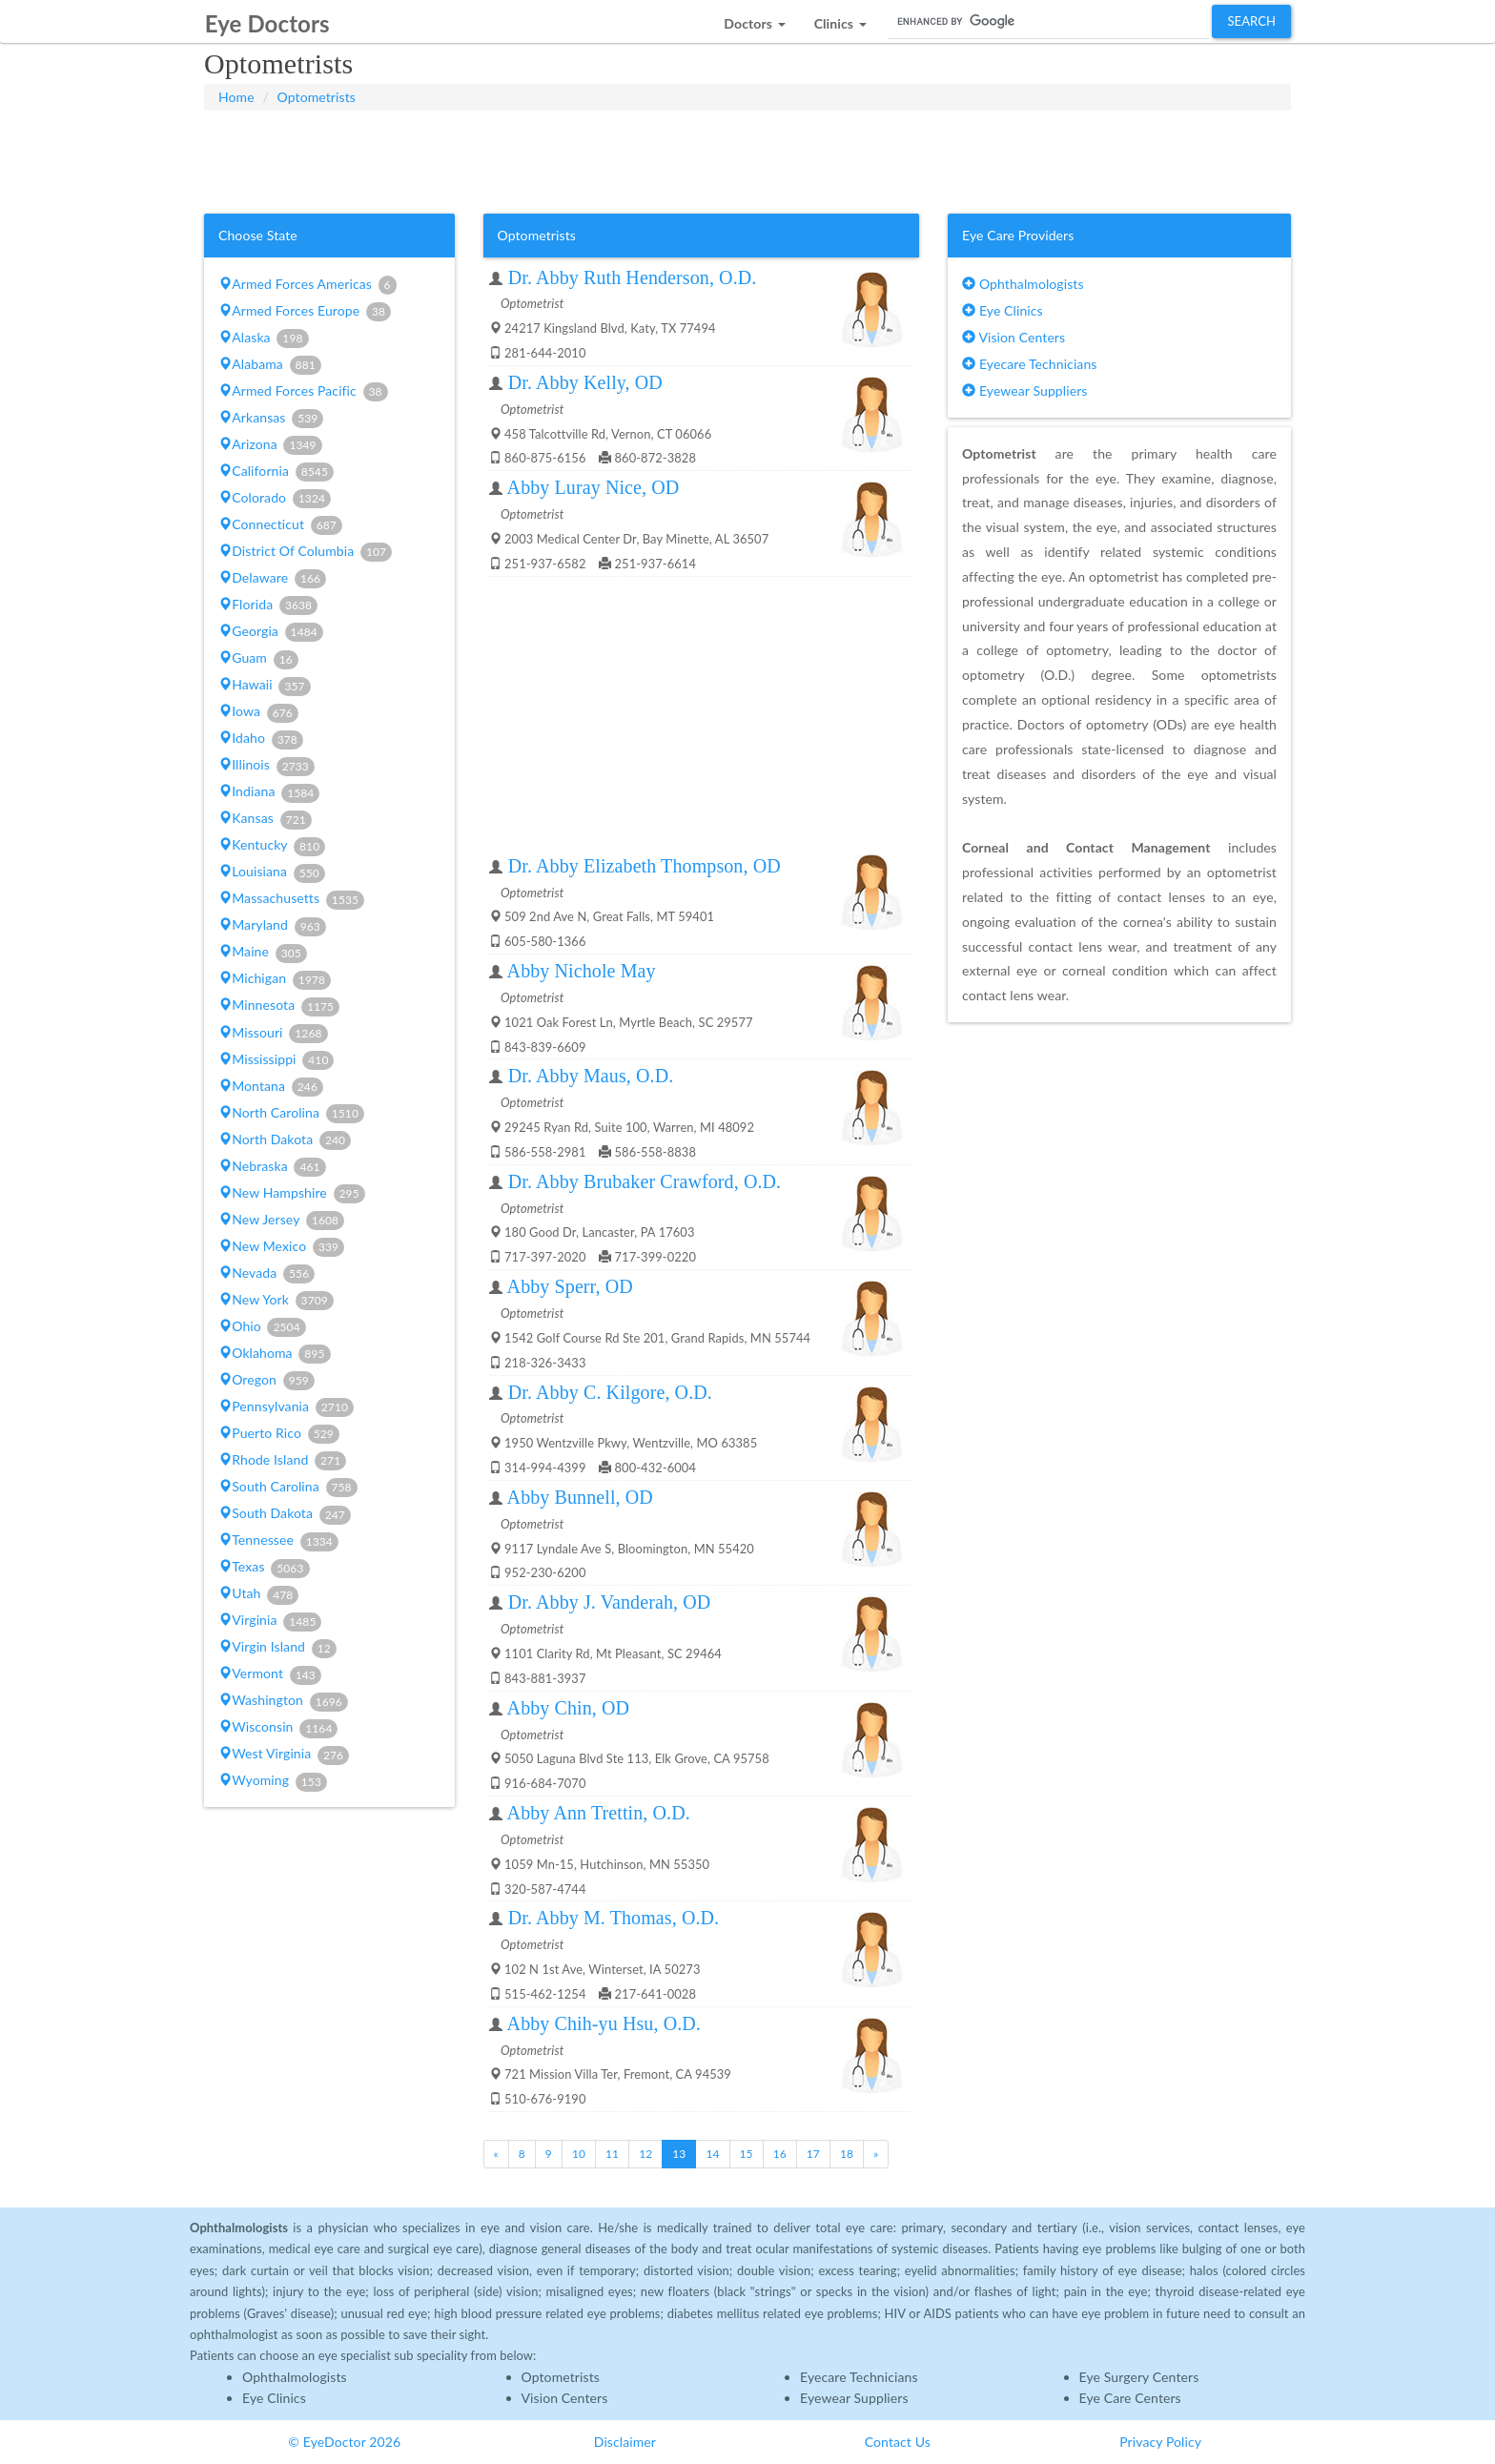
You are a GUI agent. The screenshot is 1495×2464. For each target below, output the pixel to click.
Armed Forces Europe (304, 311)
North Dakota (284, 1140)
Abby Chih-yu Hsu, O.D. (604, 2023)
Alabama (269, 365)
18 (846, 2153)
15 (746, 2153)
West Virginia (283, 1754)
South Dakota (284, 1514)
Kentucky (271, 845)
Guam (258, 658)
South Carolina (288, 1487)
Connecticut (280, 525)
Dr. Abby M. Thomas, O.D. (613, 1917)
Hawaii (264, 685)
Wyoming (272, 1781)
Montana (270, 1087)
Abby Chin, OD (568, 1707)
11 (612, 2153)
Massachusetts (291, 899)
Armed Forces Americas (307, 285)
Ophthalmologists (1023, 284)
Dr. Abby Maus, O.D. (591, 1075)
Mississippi (276, 1060)
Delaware (272, 578)
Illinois (266, 765)
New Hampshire (291, 1193)
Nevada (266, 1273)
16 (780, 2153)
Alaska (263, 338)
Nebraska (272, 1167)
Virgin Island (277, 1647)
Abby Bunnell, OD (580, 1497)
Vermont (269, 1674)
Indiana (268, 792)
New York (276, 1300)
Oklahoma (274, 1354)
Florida (267, 605)
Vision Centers (1013, 337)
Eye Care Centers (1130, 2398)
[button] (754, 18)
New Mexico (281, 1247)
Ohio (262, 1327)
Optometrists (316, 97)
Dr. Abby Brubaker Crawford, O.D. (644, 1181)
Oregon (266, 1380)
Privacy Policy (1160, 2441)
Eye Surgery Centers (1139, 2377)
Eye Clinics (1002, 310)
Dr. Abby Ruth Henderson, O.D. (632, 277)
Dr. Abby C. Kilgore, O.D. (610, 1392)
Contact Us (898, 2441)
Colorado (274, 498)
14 (712, 2153)
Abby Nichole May (581, 970)
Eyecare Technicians (1029, 364)
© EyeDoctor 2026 (344, 2441)
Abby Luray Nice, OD (593, 487)
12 (645, 2153)
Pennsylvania (286, 1407)
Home (236, 97)
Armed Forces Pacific (303, 391)
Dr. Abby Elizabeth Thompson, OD (644, 865)
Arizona (270, 445)
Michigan (274, 979)
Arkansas (270, 418)
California (276, 472)
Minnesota (278, 1006)
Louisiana (271, 872)
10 (578, 2153)
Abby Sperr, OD (570, 1286)
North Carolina (291, 1113)
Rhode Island (282, 1460)
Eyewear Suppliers (1024, 390)
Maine (262, 952)
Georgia (270, 632)
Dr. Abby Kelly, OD (585, 382)
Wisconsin (278, 1727)
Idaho (260, 739)
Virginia (269, 1621)
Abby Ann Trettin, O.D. (598, 1812)
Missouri (272, 1033)
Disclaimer (625, 2441)
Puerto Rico (278, 1434)
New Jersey (281, 1220)
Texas (263, 1567)
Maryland (272, 925)
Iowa (258, 712)
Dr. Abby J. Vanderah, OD (609, 1601)
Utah (258, 1594)
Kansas (265, 819)
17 (813, 2153)
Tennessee (278, 1540)
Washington (283, 1701)
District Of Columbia (305, 552)
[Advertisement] (747, 158)
